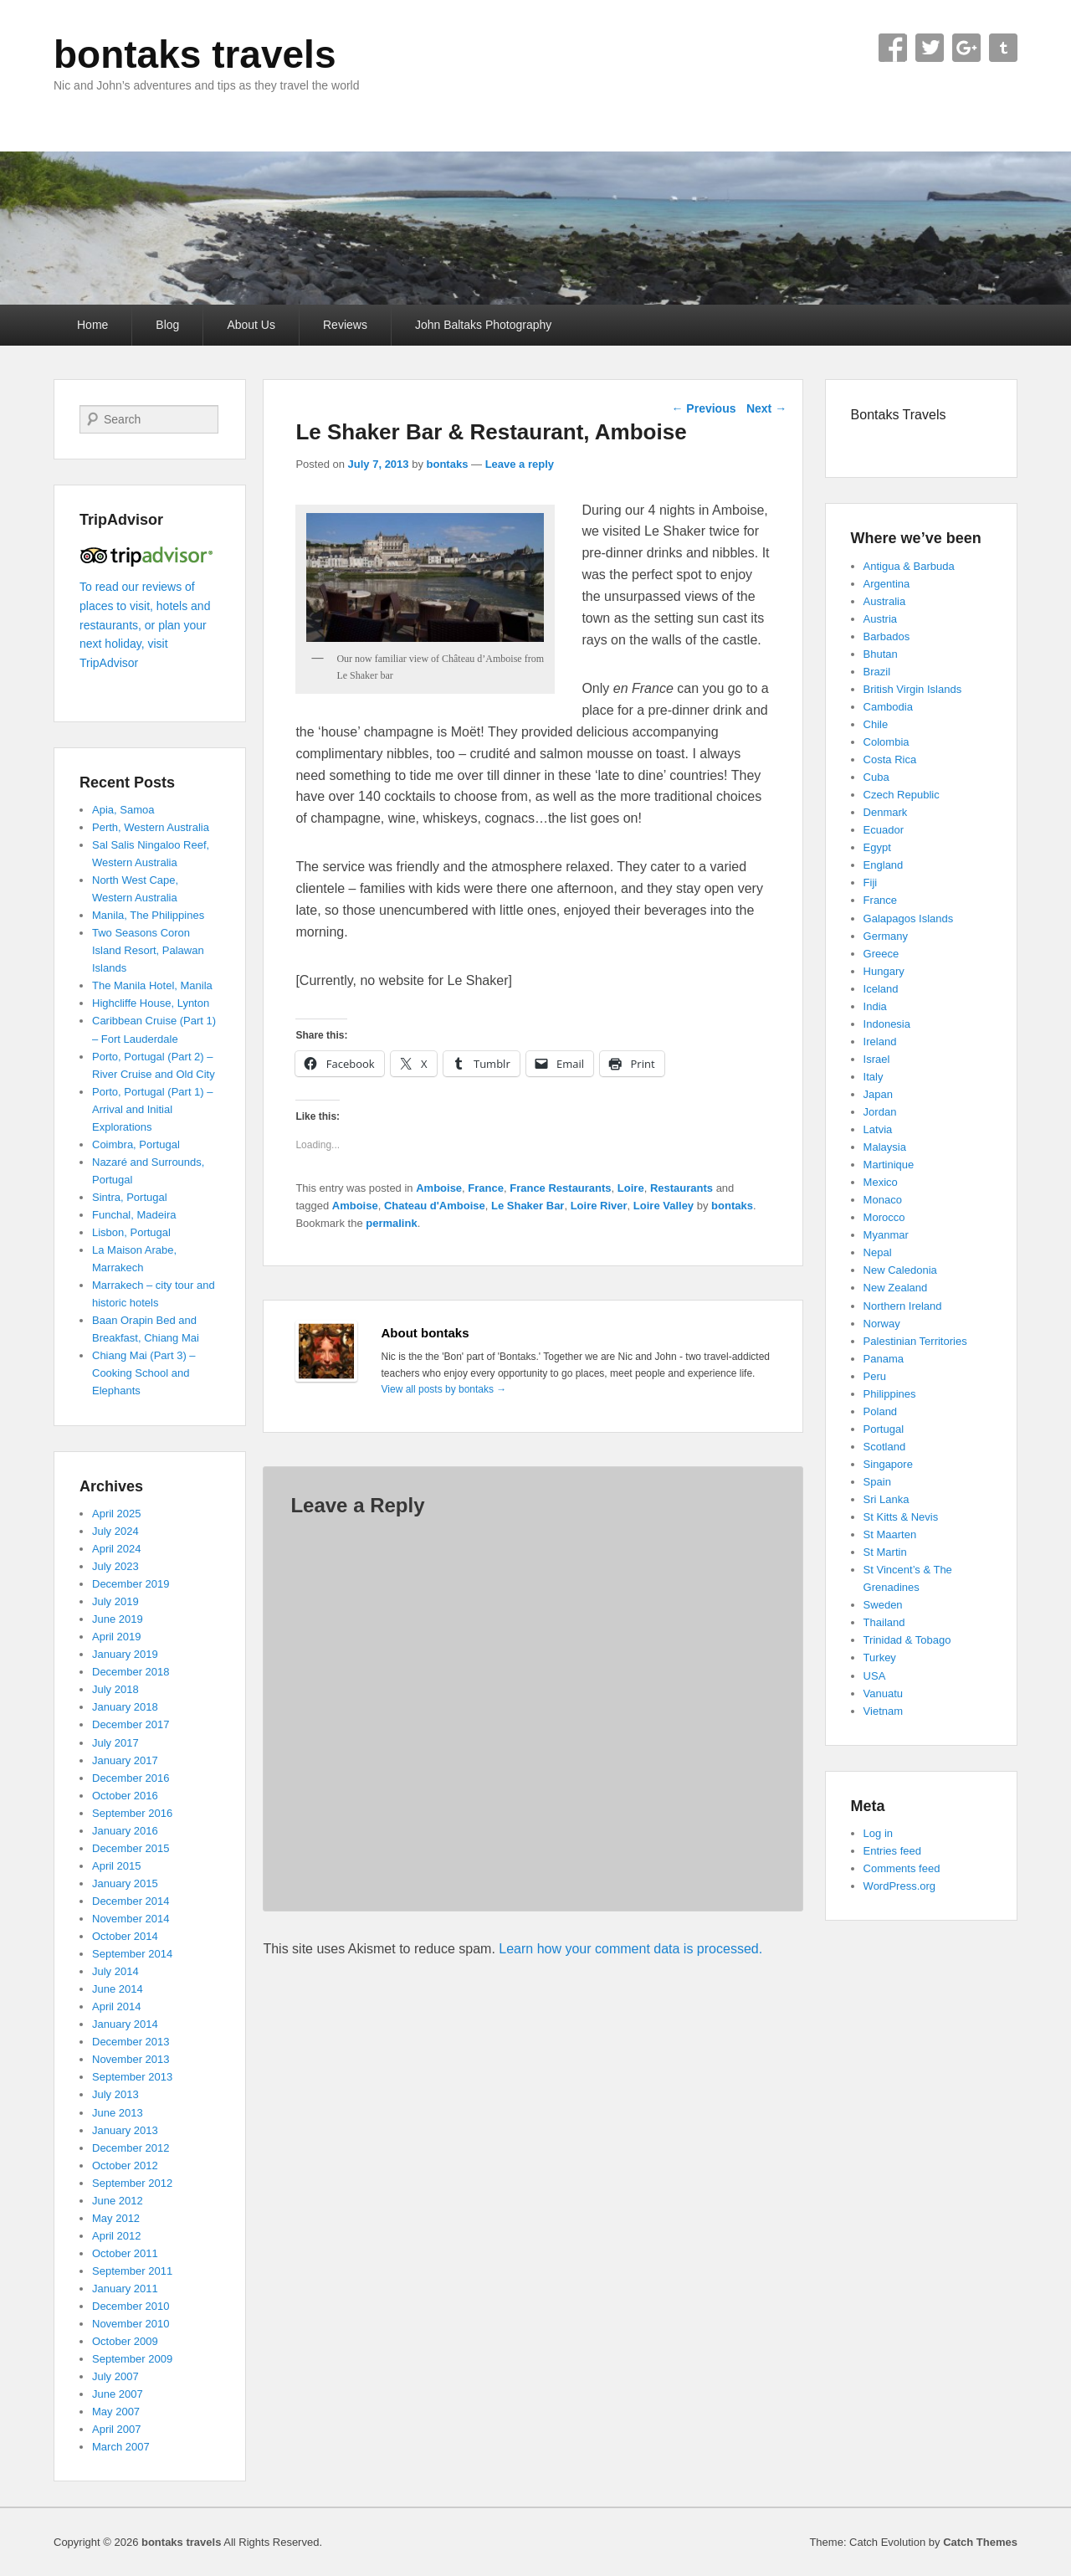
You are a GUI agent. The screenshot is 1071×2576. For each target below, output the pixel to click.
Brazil (877, 671)
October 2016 (125, 1795)
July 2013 (115, 2094)
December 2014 (131, 1901)
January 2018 (125, 1707)
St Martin (885, 1552)
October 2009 (125, 2341)
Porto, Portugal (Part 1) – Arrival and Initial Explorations (152, 1109)
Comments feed (901, 1868)
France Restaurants (560, 1188)
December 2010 (131, 2306)
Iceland (881, 989)
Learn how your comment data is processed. (630, 1949)
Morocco (884, 1217)
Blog (167, 324)
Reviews (345, 324)
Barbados (886, 636)
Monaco (882, 1199)
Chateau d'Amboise (434, 1205)
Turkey (879, 1657)
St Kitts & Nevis (901, 1517)
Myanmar (886, 1235)
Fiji (870, 882)
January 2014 (125, 2024)
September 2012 (132, 2183)
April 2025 (116, 1513)
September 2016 (132, 1813)
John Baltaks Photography (483, 324)
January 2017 (125, 1760)
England (883, 865)
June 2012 (117, 2200)
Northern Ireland (902, 1306)
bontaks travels (195, 54)
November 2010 (131, 2323)
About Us (251, 324)
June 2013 (117, 2112)
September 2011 (132, 2271)
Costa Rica (890, 759)
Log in (878, 1833)
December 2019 (131, 1584)
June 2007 (117, 2394)
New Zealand (895, 1287)
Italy (873, 1076)
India (875, 1006)
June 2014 (117, 1989)
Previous (703, 408)
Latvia (878, 1129)
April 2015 (116, 1866)
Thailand (884, 1622)
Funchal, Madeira (134, 1214)
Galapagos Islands (908, 918)
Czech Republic (901, 794)
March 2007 (121, 2446)
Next (766, 408)
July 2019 (115, 1601)
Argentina (886, 583)
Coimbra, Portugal (136, 1144)
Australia (884, 601)
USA (874, 1676)
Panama (883, 1358)
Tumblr (1003, 47)
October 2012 (125, 2165)
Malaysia (884, 1147)
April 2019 (116, 1636)
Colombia (886, 742)
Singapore (888, 1464)
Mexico (880, 1182)
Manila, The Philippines (148, 915)
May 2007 (116, 2411)
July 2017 (115, 1743)
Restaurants (681, 1188)
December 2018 (131, 1671)
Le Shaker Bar (527, 1205)
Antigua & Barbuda (909, 566)
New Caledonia (900, 1270)
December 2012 (131, 2148)
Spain (877, 1481)
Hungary (883, 971)
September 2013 (132, 2077)
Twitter (929, 47)
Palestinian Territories (915, 1341)
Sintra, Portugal (129, 1197)
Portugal (883, 1429)
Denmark (885, 812)
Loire (630, 1188)
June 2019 (117, 1619)
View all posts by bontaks (444, 1389)
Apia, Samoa (123, 809)
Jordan (880, 1112)
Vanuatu (883, 1693)
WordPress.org (899, 1886)
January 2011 (125, 2288)
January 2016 (125, 1830)
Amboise (439, 1188)
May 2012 (116, 2218)
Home (92, 324)
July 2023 (115, 1566)
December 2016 (131, 1778)
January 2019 (125, 1654)
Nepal (877, 1252)
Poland (880, 1411)
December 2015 (131, 1848)
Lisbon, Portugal (131, 1232)
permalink (391, 1223)
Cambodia (888, 706)
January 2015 (125, 1883)
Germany (885, 936)
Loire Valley (663, 1205)
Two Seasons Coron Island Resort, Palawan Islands (148, 950)
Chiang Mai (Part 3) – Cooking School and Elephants (144, 1373)
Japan (878, 1094)
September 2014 (132, 1953)
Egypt (877, 847)
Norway (881, 1323)
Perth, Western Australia (150, 827)
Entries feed (892, 1851)
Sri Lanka (886, 1499)
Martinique (889, 1164)
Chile (876, 724)
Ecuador (883, 830)
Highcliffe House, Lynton (150, 1003)
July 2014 (115, 1971)
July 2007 (115, 2376)
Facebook (893, 47)
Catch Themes (980, 2542)
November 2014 (131, 1918)
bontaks (448, 464)
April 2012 (116, 2236)
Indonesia (886, 1024)
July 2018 (115, 1689)
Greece (881, 953)
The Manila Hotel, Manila (152, 985)
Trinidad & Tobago (907, 1640)
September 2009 (132, 2359)
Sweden (883, 1604)
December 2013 (131, 2041)
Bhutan (880, 654)
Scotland (884, 1446)
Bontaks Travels (898, 415)
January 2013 (125, 2130)
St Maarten (890, 1534)
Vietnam (883, 1711)
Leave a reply (519, 464)
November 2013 (131, 2059)
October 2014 (125, 1936)
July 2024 (115, 1531)
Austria (880, 619)
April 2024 (116, 1548)
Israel (876, 1059)
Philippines (889, 1394)
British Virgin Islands (912, 689)
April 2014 (116, 2006)
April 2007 (116, 2429)
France (486, 1188)
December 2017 (131, 1724)
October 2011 (125, 2253)
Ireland (880, 1041)
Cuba (876, 777)
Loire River (599, 1205)
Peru (874, 1376)
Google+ (966, 47)
